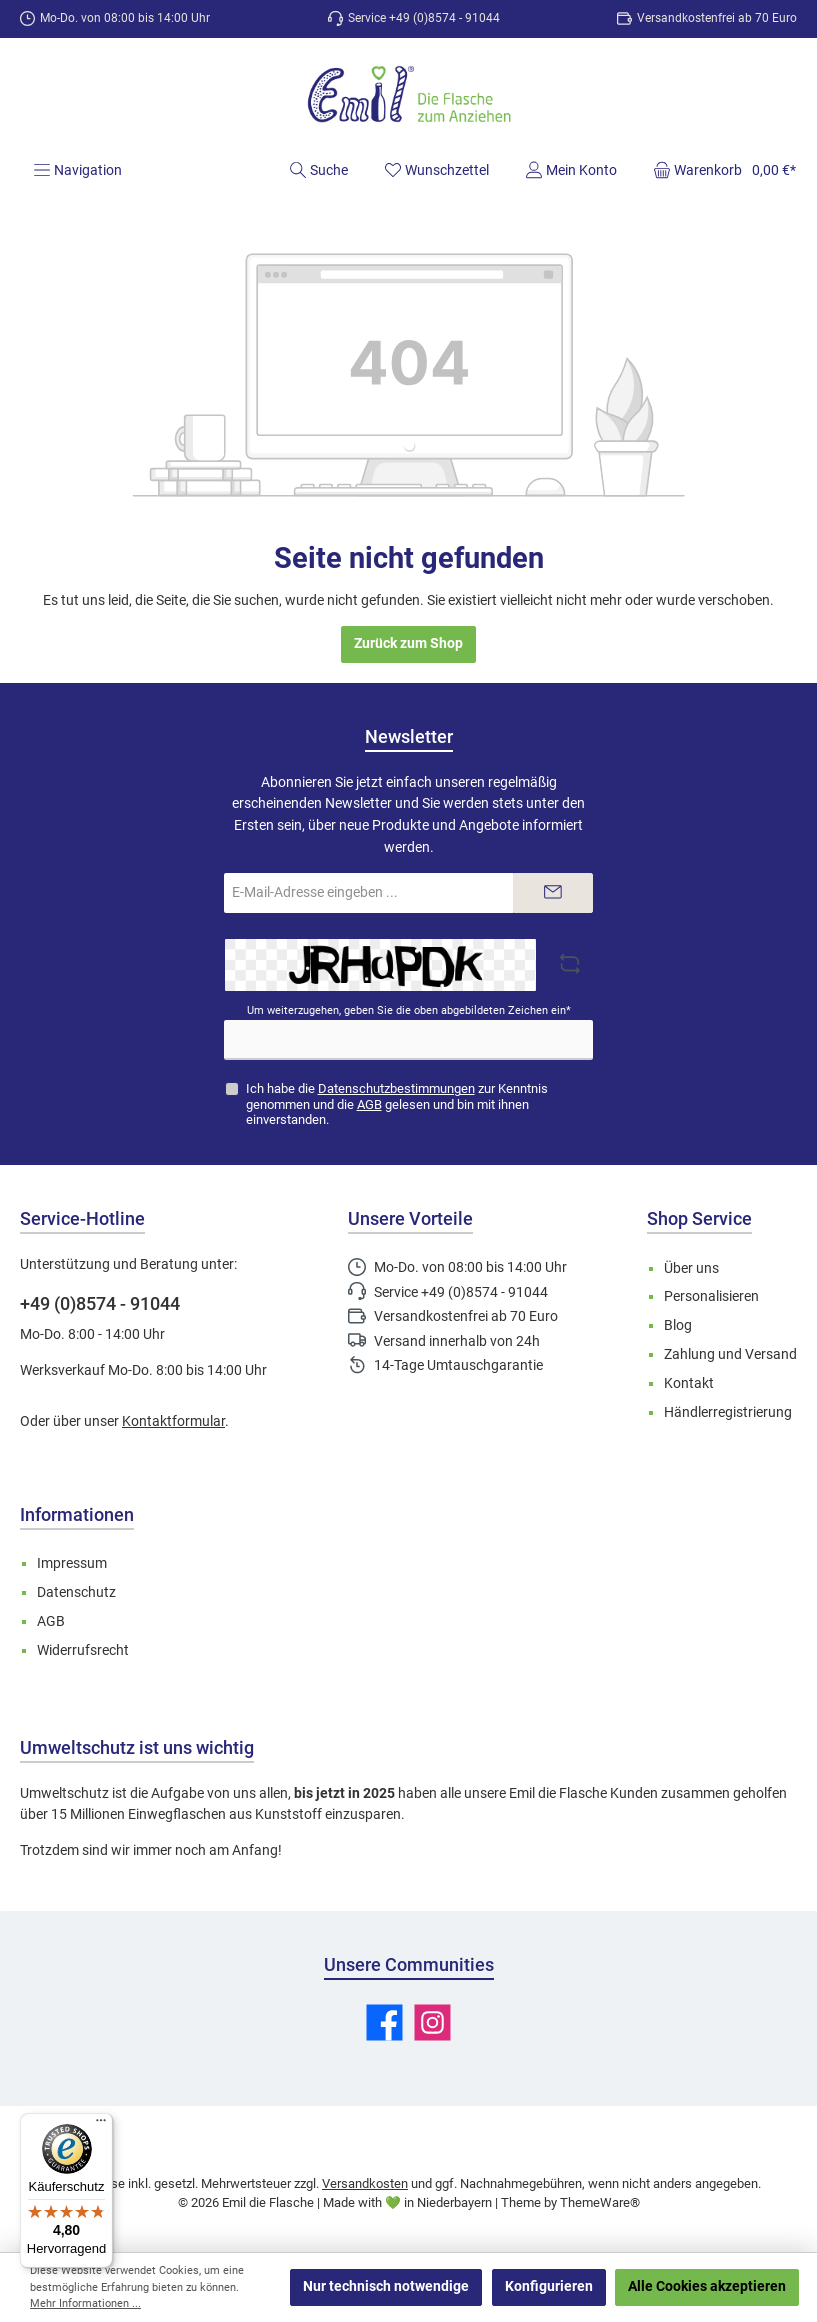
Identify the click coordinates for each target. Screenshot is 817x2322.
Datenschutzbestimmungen (396, 1088)
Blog (678, 1325)
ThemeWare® (600, 2202)
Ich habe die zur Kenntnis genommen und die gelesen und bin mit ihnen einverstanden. (397, 1103)
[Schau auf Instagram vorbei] (432, 2022)
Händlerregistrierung (728, 1412)
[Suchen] (318, 170)
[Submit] (553, 893)
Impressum (72, 1563)
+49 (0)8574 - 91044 (100, 1303)
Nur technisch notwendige (386, 2286)
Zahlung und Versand (730, 1354)
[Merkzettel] (436, 170)
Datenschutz (76, 1592)
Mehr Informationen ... (85, 2303)
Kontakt (689, 1383)
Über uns (691, 1268)
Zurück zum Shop (408, 643)
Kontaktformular (173, 1421)
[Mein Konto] (571, 170)
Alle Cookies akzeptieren (707, 2286)
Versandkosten (365, 2183)
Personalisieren (711, 1296)
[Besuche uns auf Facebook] (384, 2022)
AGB (369, 1104)
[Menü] (77, 170)
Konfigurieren (549, 2286)
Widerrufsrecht (83, 1650)
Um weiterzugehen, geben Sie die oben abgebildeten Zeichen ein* (409, 1010)
